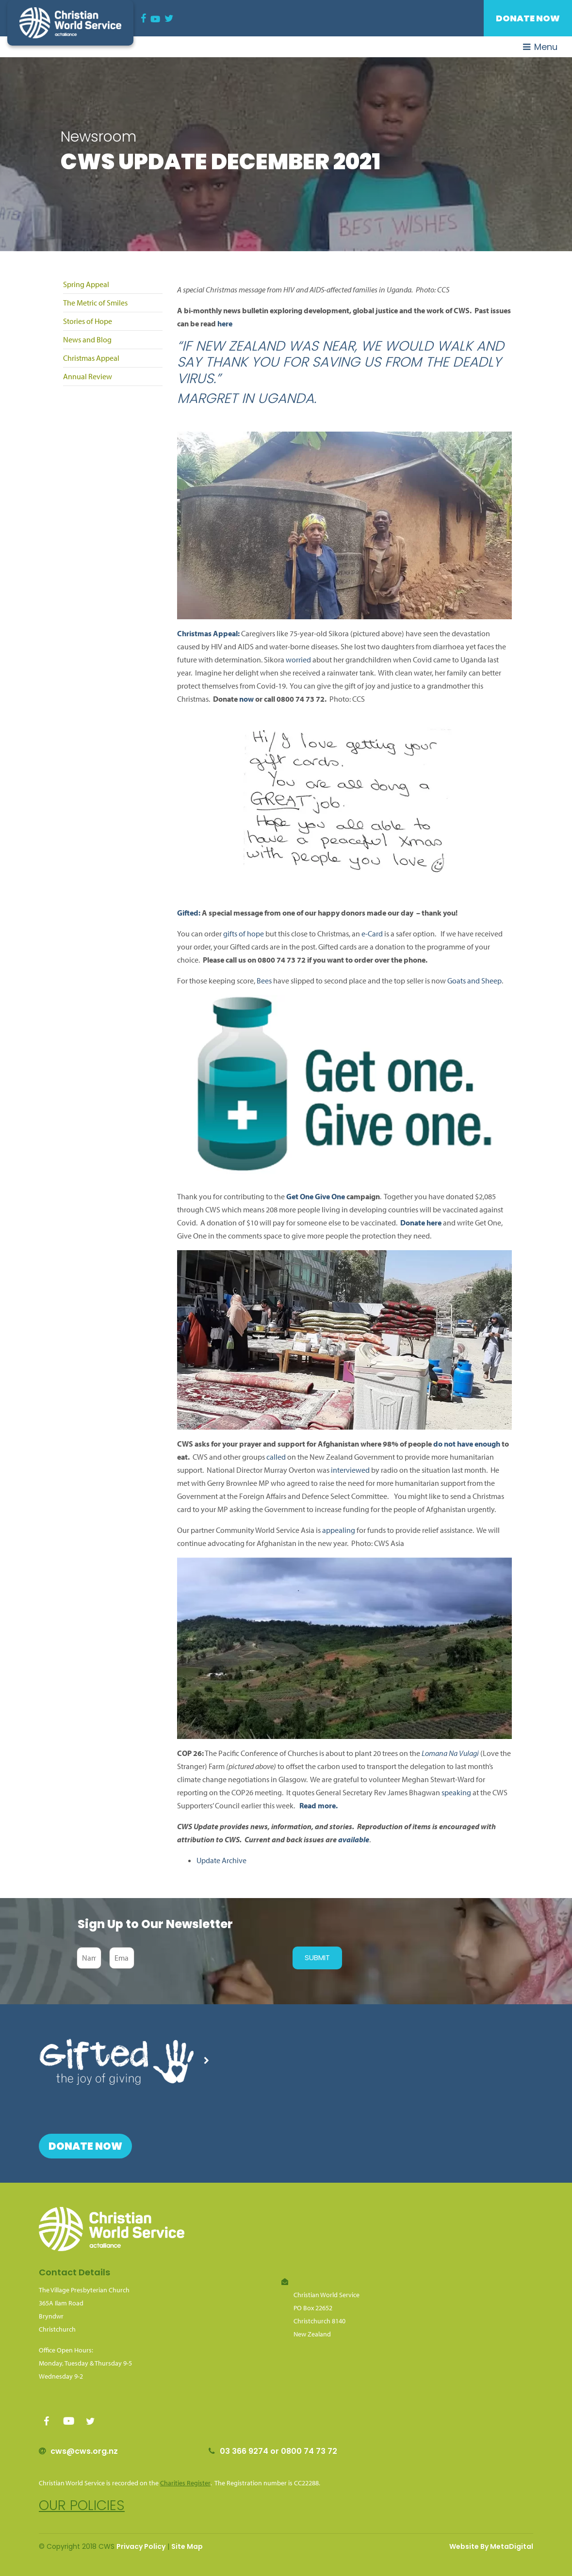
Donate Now (528, 18)
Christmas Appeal (91, 358)
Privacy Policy (140, 2546)
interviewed (350, 1470)
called (276, 1457)
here (224, 323)
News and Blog (87, 339)
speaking (456, 1792)
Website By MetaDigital (491, 2546)
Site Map (187, 2546)
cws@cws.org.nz (84, 2451)
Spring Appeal (86, 284)
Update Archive (221, 1860)
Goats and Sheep (474, 980)
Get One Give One (315, 1196)
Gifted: (188, 913)
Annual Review (87, 376)
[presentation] (211, 1958)
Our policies (82, 2505)
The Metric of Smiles (95, 302)
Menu (540, 47)
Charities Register (185, 2483)
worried (298, 659)
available (353, 1839)
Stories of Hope (87, 321)
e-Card (372, 933)
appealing (338, 1530)
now (246, 699)
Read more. (318, 1805)
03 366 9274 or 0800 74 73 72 (278, 2451)
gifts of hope (243, 933)
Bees (264, 980)
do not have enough (466, 1444)
